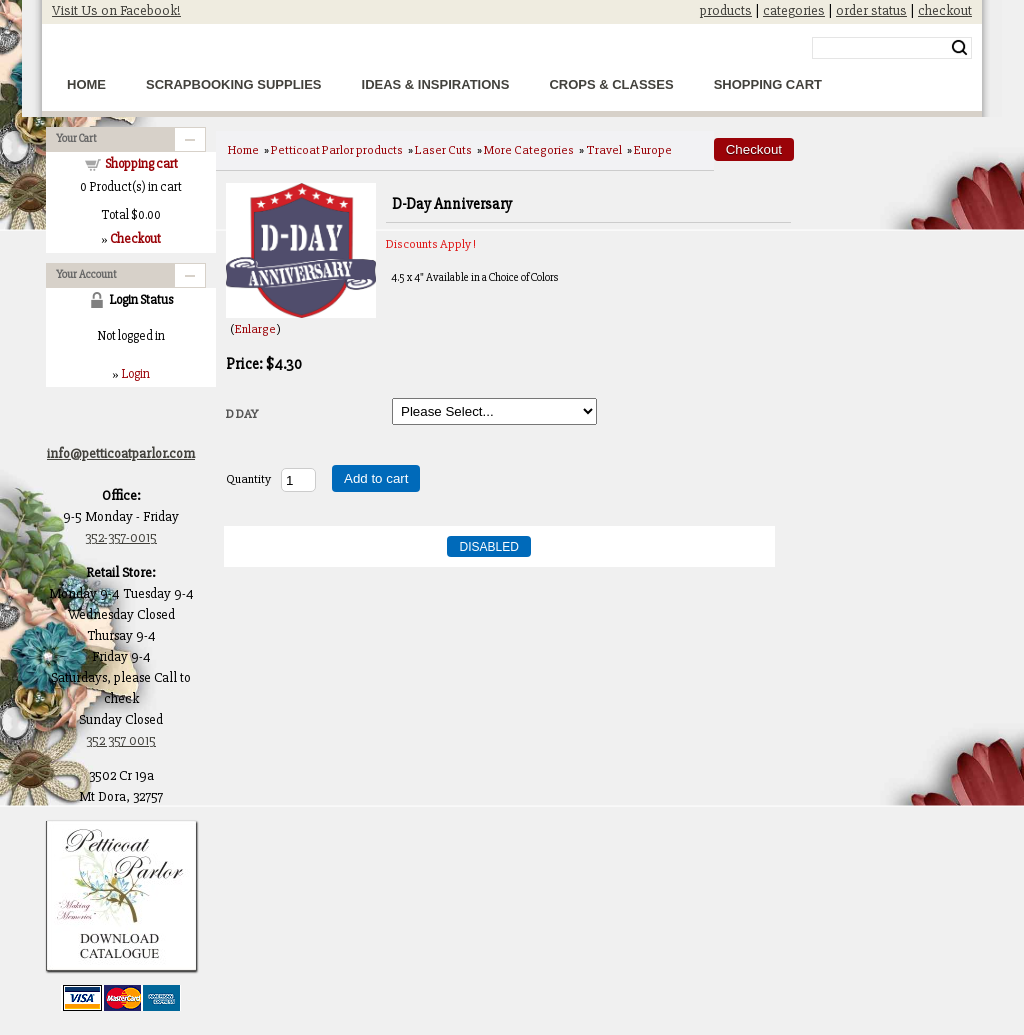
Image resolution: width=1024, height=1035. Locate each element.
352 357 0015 (121, 740)
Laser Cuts (443, 150)
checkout (945, 10)
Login (135, 374)
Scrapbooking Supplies (234, 84)
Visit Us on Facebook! (116, 10)
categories (794, 10)
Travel (604, 150)
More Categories (529, 150)
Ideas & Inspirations (436, 84)
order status (871, 10)
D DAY (242, 414)
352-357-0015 (121, 537)
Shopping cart (141, 164)
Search (959, 48)
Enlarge (255, 329)
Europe (653, 150)
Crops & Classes (611, 84)
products (726, 10)
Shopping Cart (768, 84)
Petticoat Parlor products (337, 150)
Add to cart (376, 478)
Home (86, 84)
